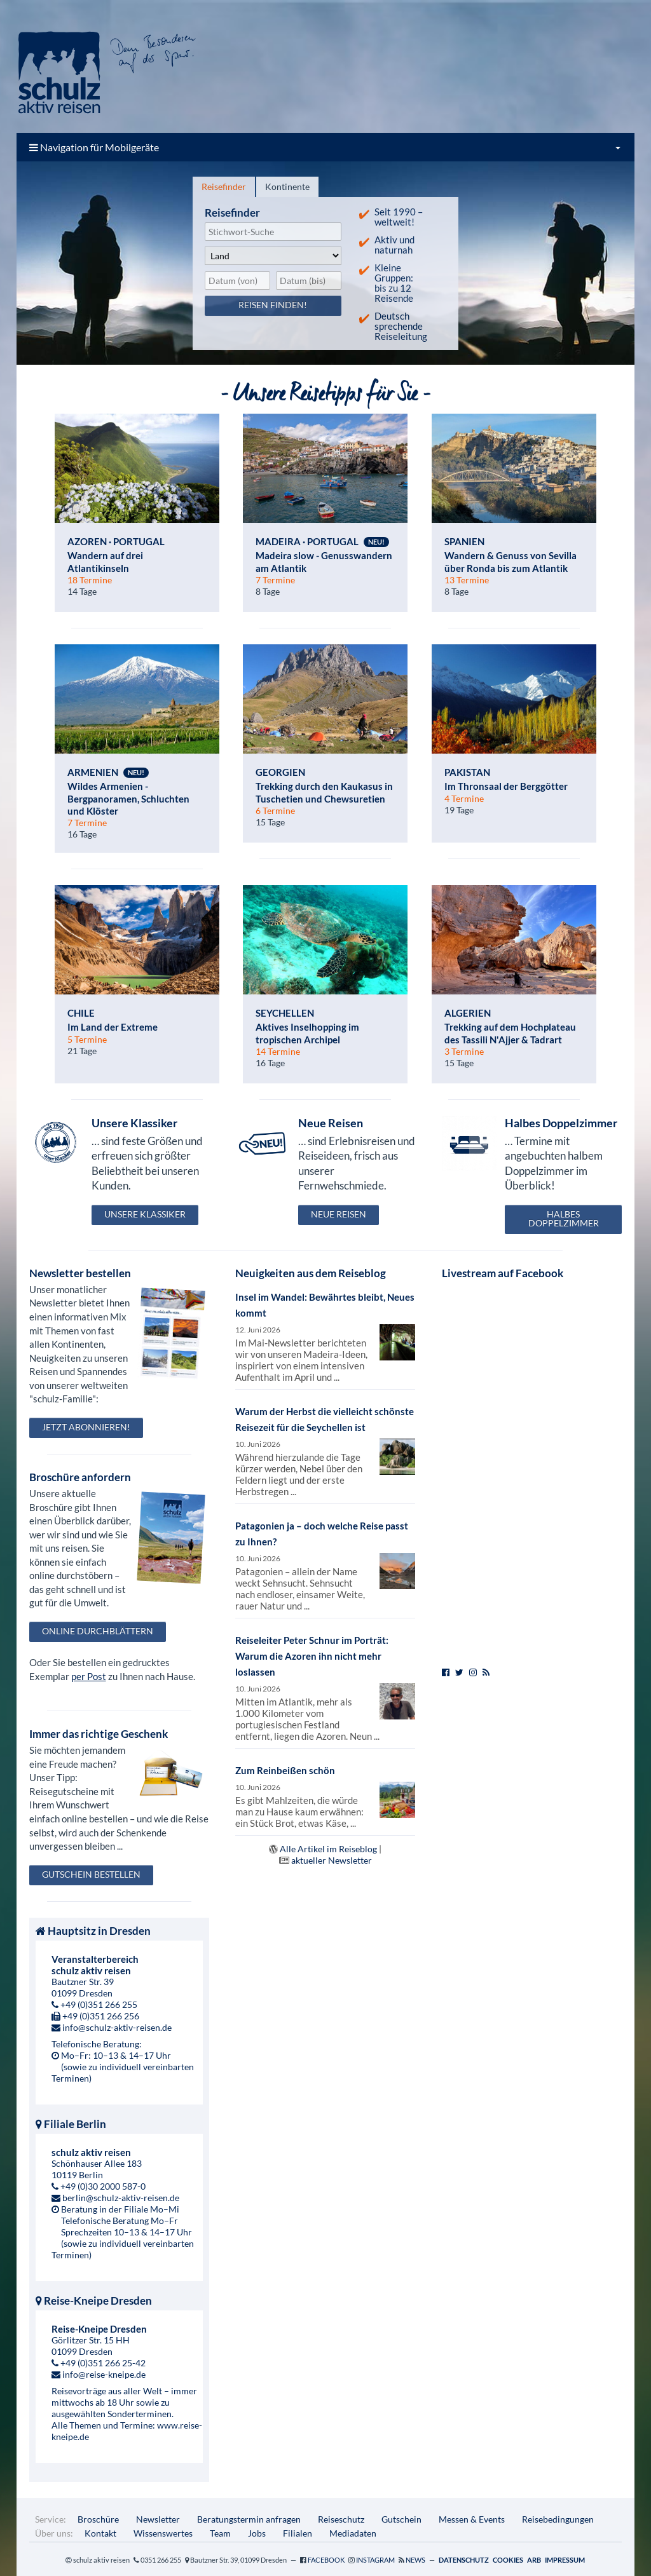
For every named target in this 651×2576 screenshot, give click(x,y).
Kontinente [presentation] (287, 186)
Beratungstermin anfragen (249, 2519)
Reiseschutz (341, 2519)
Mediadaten (352, 2533)
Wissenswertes (163, 2533)
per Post (88, 1676)
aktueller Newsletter (331, 1860)
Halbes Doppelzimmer (563, 1218)
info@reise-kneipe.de (104, 2374)
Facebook (326, 2560)
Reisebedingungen (558, 2519)
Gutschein (401, 2519)
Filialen (297, 2533)
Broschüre (98, 2519)
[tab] (224, 187)
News (415, 2560)
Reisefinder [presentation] (224, 186)
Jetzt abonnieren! (86, 1426)
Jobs (257, 2533)
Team (220, 2533)
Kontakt (100, 2533)
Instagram (375, 2560)
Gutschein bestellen (91, 1874)
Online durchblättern (97, 1630)
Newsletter (158, 2519)
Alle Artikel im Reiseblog (328, 1848)
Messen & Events (472, 2519)
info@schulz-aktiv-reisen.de (117, 2027)
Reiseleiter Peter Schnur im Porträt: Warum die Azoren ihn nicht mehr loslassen (311, 1656)
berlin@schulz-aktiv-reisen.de (120, 2197)
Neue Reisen (338, 1214)
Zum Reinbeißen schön (285, 1770)
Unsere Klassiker (145, 1214)
